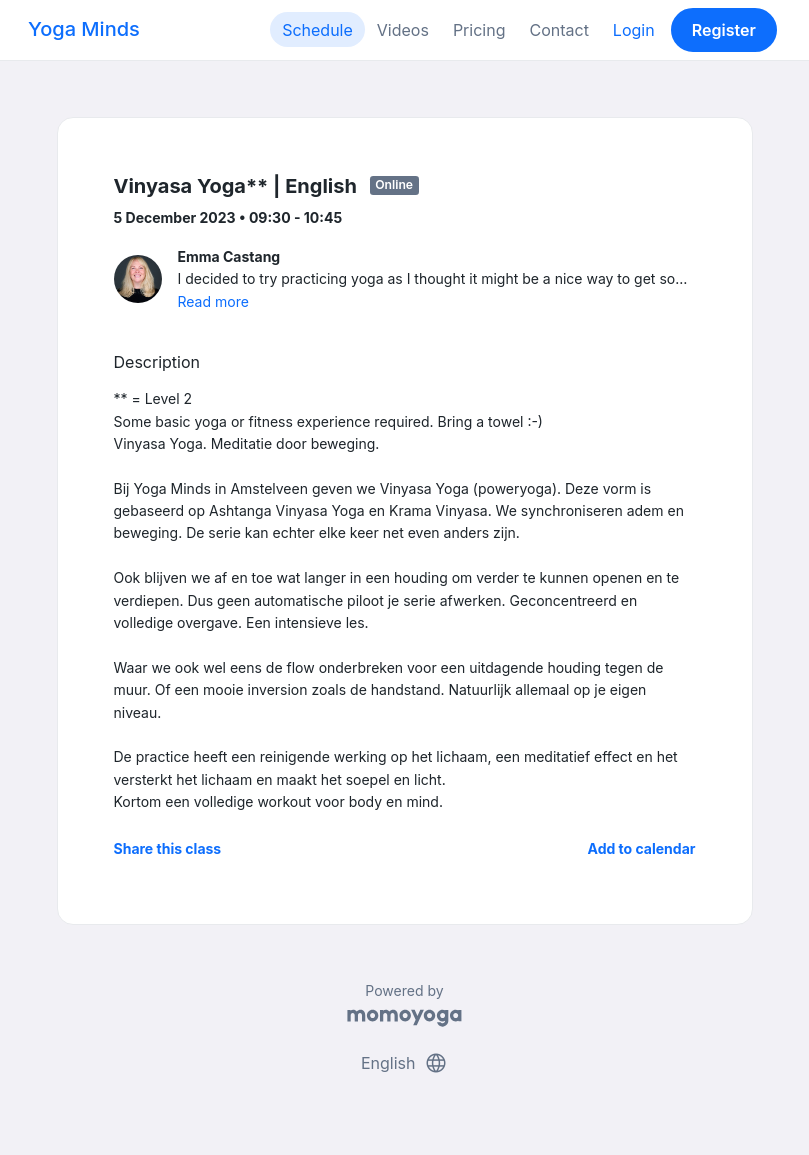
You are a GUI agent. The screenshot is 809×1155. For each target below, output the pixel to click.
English (404, 1063)
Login (634, 30)
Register (724, 30)
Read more (213, 301)
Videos (403, 30)
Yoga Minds (84, 29)
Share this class (168, 848)
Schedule (317, 30)
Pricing (479, 30)
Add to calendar (642, 848)
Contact (558, 30)
